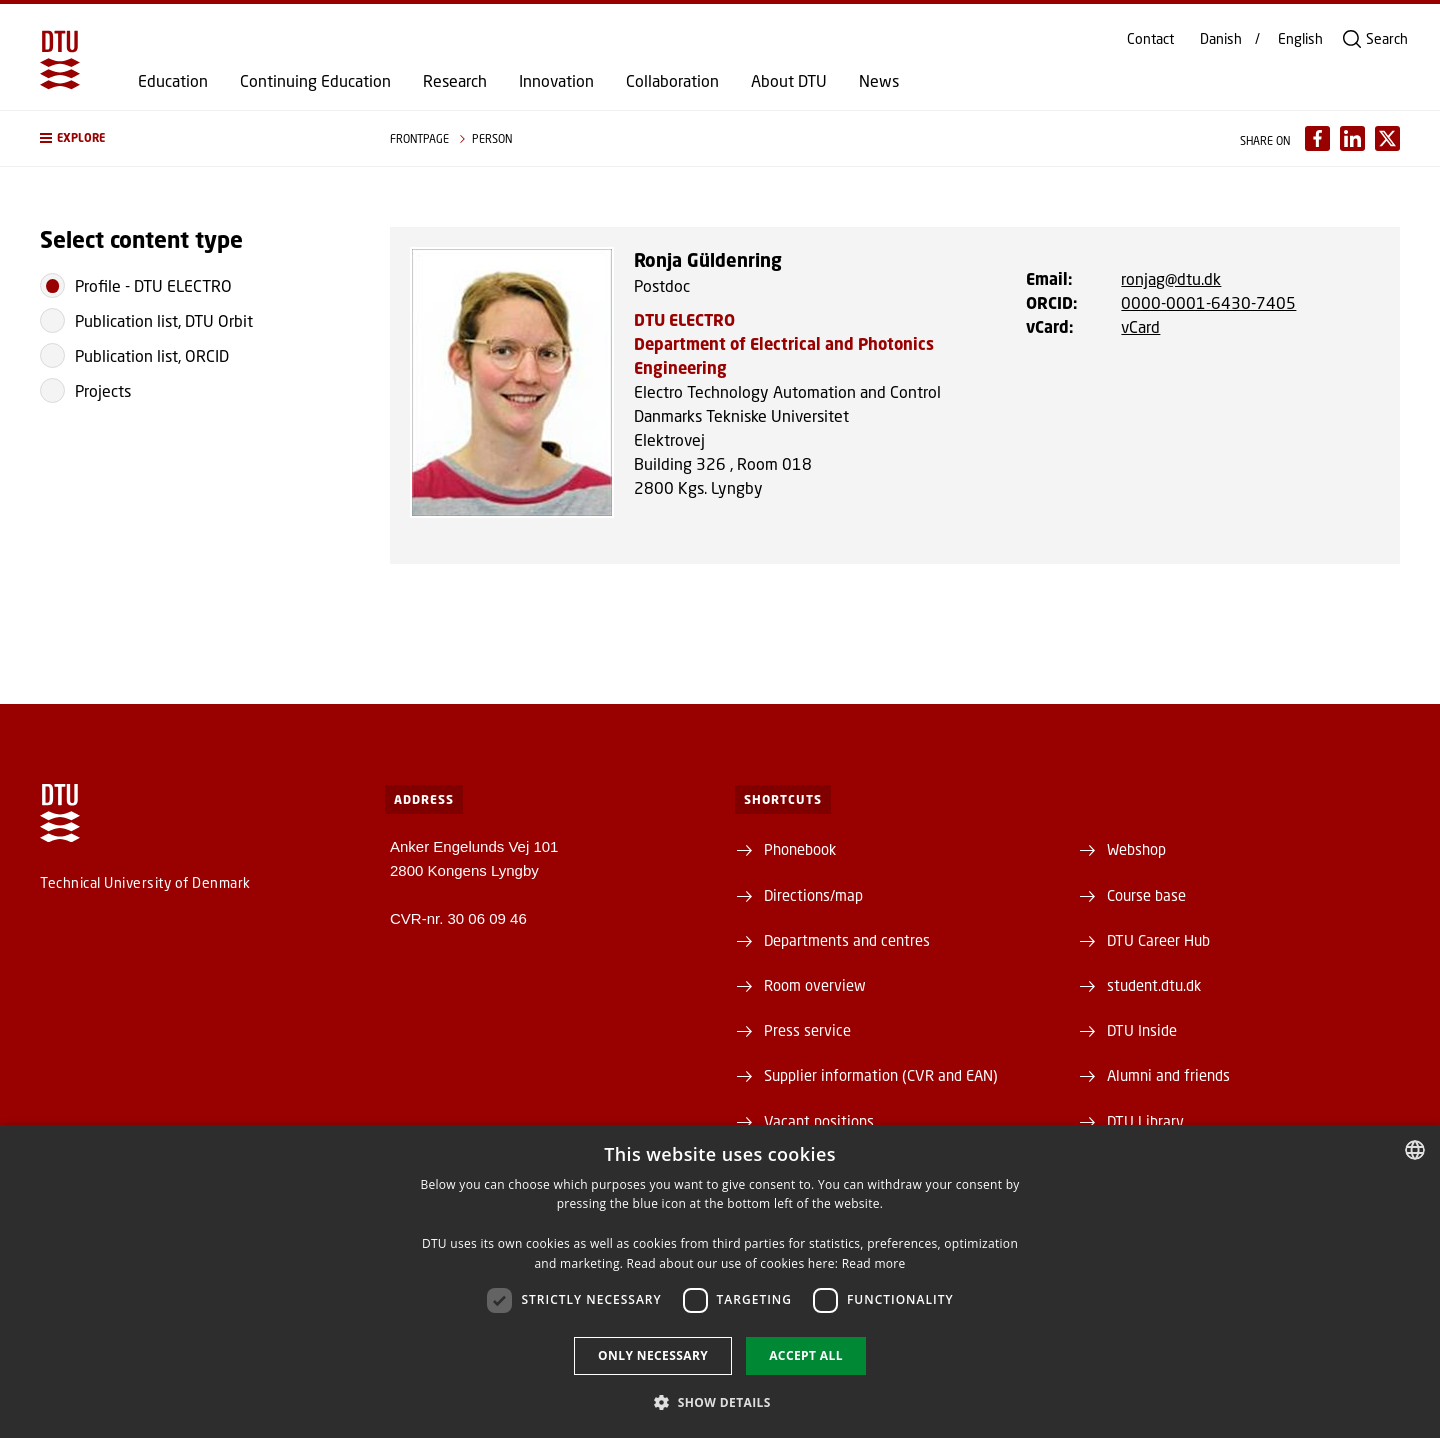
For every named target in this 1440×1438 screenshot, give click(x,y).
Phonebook (800, 849)
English (1300, 39)
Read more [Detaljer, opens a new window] (874, 1263)
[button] (195, 138)
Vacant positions (819, 1121)
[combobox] (1415, 1150)
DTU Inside (1142, 1030)
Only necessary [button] (653, 1355)
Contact (1150, 39)
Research (455, 81)
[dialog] (720, 1281)
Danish (1221, 39)
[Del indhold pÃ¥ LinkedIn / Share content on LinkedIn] (1352, 138)
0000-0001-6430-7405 (1208, 302)
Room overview (815, 985)
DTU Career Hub (1158, 940)
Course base (1146, 895)
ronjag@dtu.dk (1171, 278)
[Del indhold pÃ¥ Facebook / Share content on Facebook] (1317, 138)
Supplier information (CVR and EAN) (881, 1075)
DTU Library (1145, 1121)
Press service (807, 1030)
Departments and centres (847, 940)
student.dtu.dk (1154, 985)
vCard (1140, 326)
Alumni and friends (1168, 1075)
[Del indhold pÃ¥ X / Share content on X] (1387, 138)
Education (173, 81)
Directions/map (813, 895)
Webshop (1136, 849)
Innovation (556, 81)
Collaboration (672, 81)
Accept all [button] (806, 1355)
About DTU (789, 81)
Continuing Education (315, 81)
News (879, 81)
